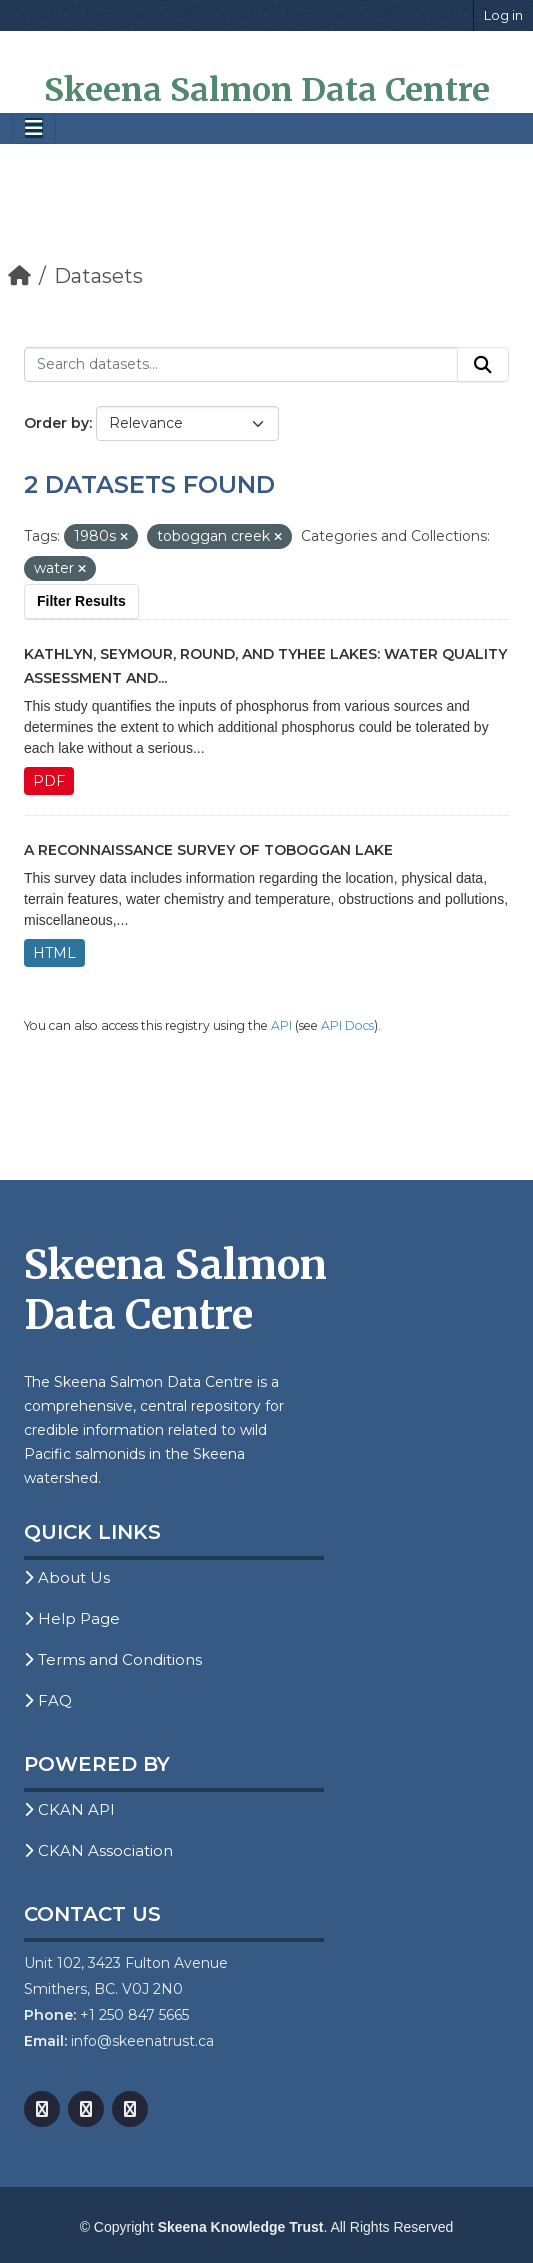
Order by (56, 423)
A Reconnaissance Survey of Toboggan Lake (208, 850)
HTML (54, 953)
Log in (503, 15)
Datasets (98, 276)
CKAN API (69, 1809)
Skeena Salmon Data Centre (267, 90)
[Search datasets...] (241, 365)
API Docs (347, 1025)
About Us (67, 1577)
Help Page (72, 1618)
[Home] (19, 276)
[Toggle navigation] (34, 128)
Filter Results (81, 601)
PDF (49, 781)
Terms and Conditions (113, 1659)
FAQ (48, 1700)
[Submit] (483, 365)
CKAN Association (98, 1850)
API (281, 1025)
